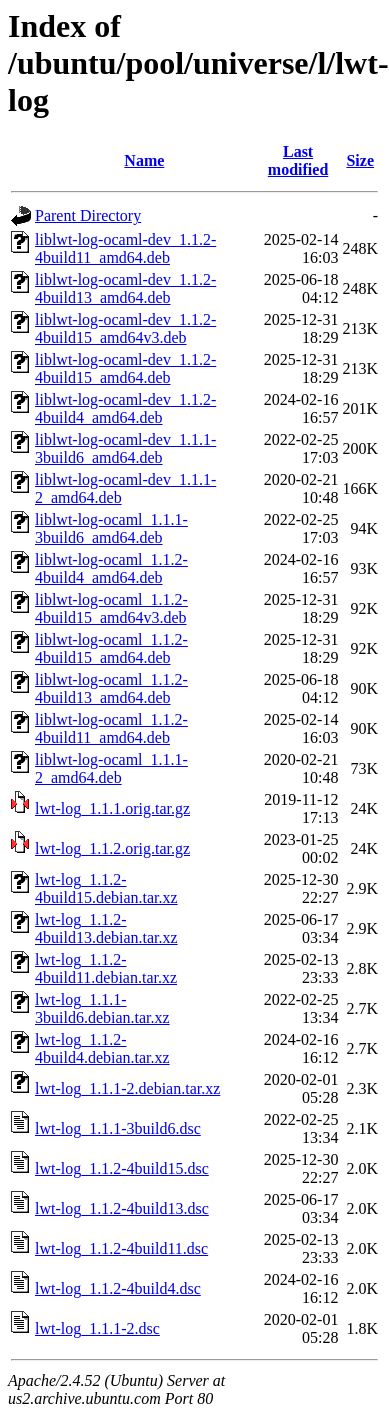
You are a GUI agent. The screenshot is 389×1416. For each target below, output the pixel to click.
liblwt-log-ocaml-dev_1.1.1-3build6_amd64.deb (125, 448)
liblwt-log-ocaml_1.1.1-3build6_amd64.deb (111, 528)
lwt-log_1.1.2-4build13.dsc (122, 1208)
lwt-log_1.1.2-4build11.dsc (121, 1248)
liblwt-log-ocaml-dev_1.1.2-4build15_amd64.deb (125, 368)
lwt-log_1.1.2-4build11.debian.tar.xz (106, 968)
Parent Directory (88, 215)
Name (144, 160)
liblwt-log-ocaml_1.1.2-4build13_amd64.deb (111, 688)
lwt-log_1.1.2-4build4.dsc (118, 1288)
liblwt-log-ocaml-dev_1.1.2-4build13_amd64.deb (125, 288)
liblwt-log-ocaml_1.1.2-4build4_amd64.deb (111, 568)
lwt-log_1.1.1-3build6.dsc (118, 1128)
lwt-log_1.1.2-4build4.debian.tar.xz (102, 1048)
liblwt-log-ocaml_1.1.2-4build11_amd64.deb (111, 728)
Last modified (298, 160)
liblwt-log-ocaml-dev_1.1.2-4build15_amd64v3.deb (125, 328)
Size (360, 160)
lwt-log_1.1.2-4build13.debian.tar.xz (106, 928)
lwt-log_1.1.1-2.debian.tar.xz (127, 1088)
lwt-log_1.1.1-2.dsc (97, 1328)
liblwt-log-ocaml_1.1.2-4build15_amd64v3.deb (111, 608)
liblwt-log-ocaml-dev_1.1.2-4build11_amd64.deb (125, 248)
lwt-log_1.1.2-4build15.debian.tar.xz (106, 888)
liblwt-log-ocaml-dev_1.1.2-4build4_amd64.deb (125, 408)
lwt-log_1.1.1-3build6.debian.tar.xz (102, 1008)
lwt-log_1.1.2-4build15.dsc (122, 1168)
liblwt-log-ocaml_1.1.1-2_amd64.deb (111, 768)
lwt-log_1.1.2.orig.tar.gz (112, 848)
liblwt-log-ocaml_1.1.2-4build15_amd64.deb (111, 648)
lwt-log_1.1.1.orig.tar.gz (112, 808)
